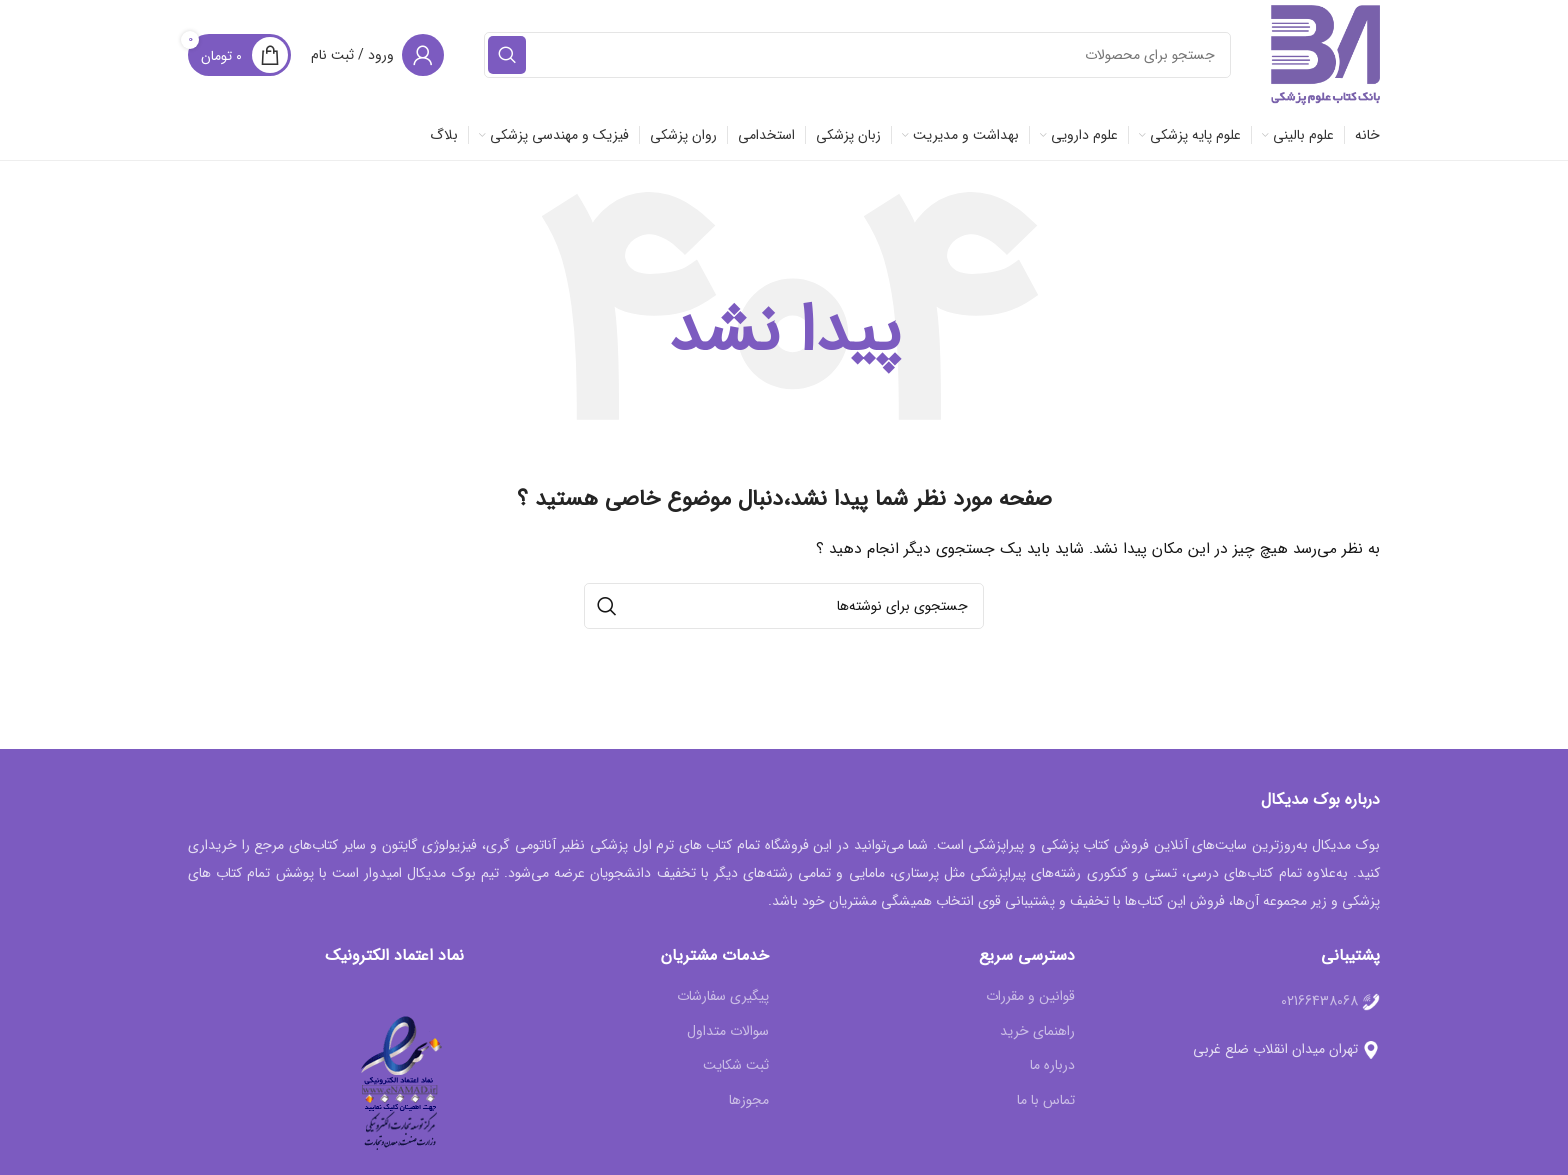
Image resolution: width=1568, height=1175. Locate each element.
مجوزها (749, 1101)
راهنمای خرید (1037, 1032)
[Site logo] (1325, 54)
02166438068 (1319, 1001)
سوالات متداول (728, 1032)
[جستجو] (857, 55)
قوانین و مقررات (1030, 997)
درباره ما (1052, 1066)
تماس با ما (1046, 1101)
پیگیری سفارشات (723, 997)
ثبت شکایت (736, 1066)
